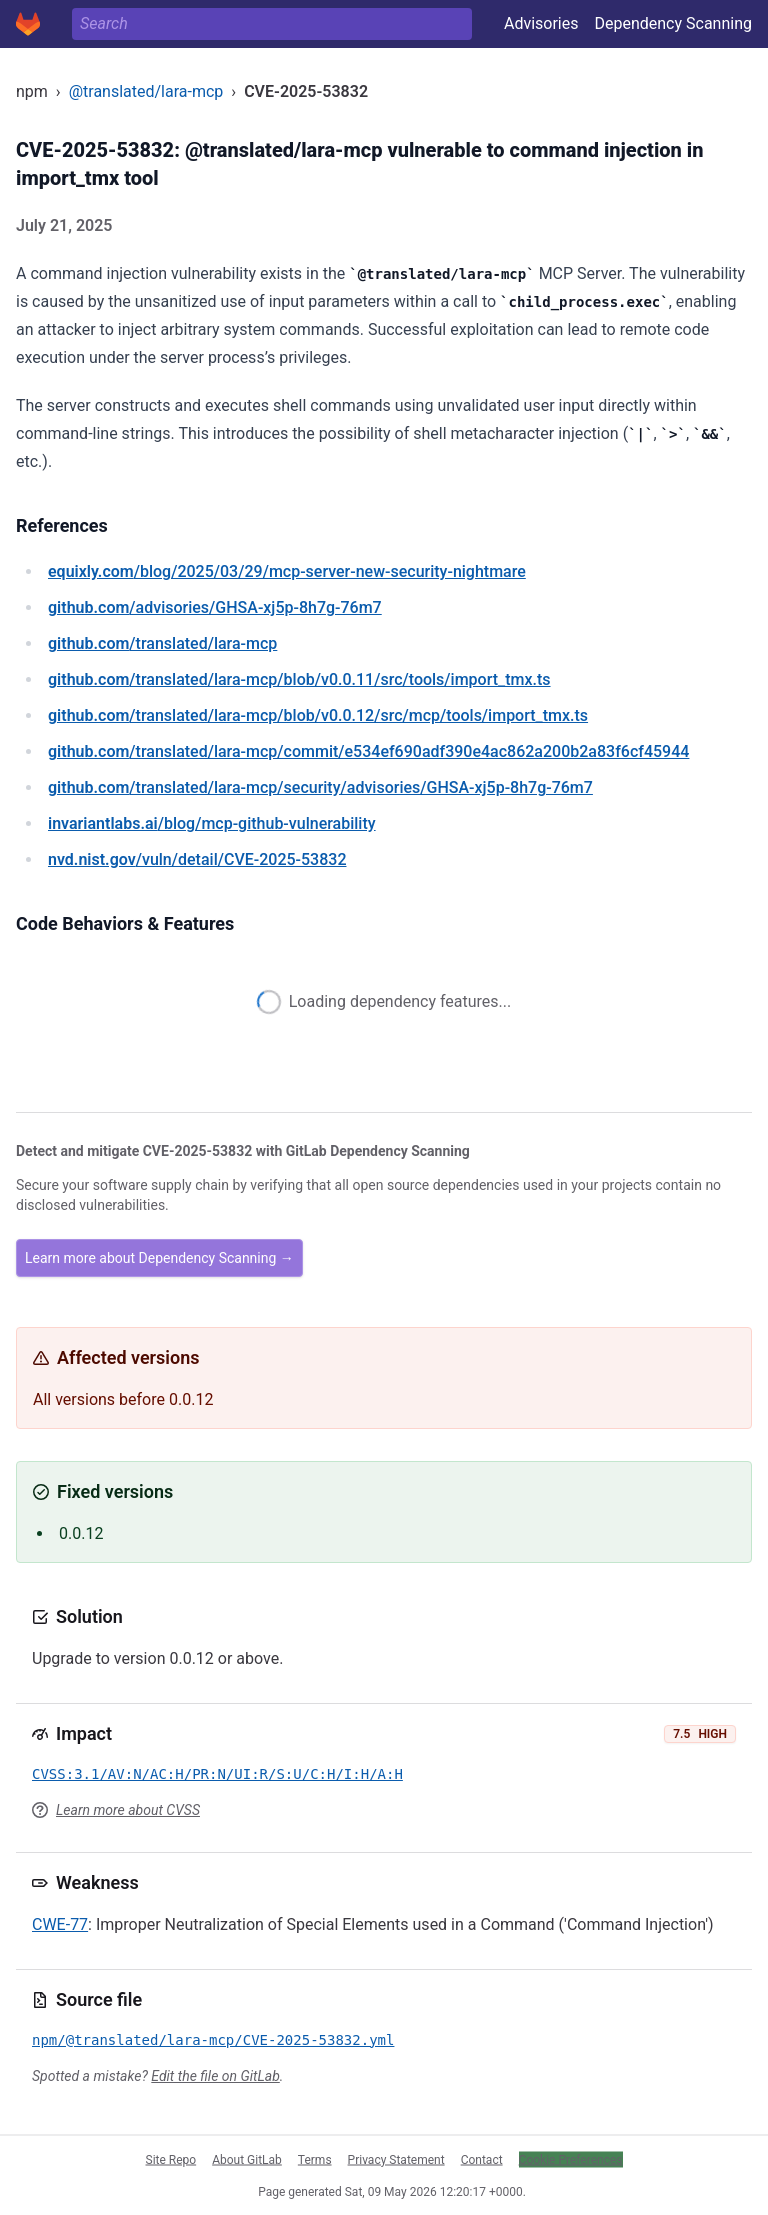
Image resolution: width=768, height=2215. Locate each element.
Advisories (541, 23)
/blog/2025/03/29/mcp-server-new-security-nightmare (287, 571)
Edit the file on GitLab (215, 2076)
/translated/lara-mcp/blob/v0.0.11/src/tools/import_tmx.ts (299, 679)
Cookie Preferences (571, 2159)
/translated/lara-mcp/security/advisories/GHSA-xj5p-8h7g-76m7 (320, 787)
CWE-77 (60, 1924)
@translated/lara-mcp (146, 91)
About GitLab (247, 2159)
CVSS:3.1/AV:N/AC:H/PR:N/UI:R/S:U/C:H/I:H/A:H (217, 1774)
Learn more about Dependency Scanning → (159, 1258)
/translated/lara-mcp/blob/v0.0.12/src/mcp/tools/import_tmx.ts (318, 715)
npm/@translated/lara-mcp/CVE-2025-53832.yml (213, 2040)
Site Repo (171, 2159)
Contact (482, 2159)
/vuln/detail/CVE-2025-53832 (197, 859)
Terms (315, 2159)
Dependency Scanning (673, 23)
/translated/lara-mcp (162, 643)
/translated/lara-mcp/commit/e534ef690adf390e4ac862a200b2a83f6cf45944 (368, 751)
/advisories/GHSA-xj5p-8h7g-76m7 (215, 607)
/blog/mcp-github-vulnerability (212, 823)
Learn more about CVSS (128, 1810)
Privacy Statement (396, 2159)
